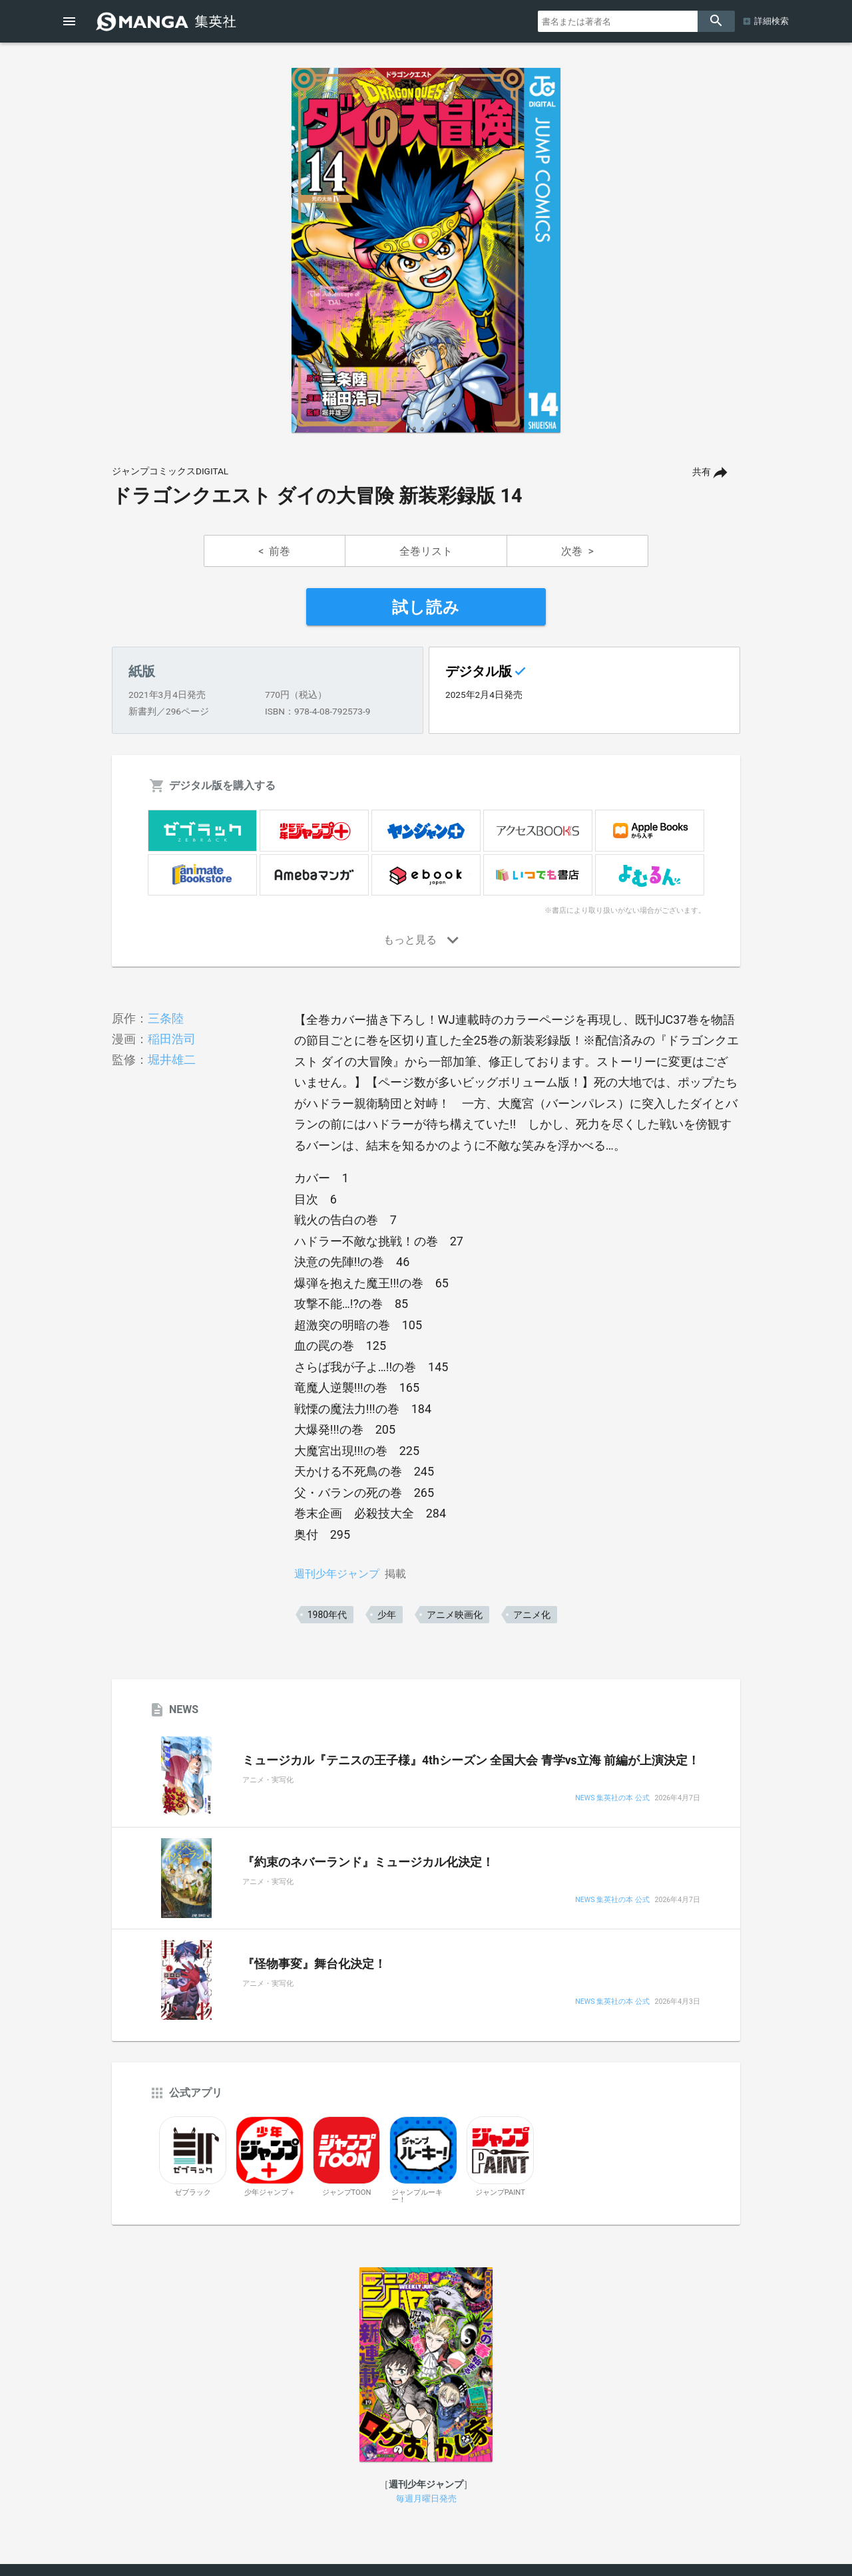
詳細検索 (771, 21)
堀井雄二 (172, 1059)
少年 (386, 1614)
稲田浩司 (172, 1039)
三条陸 (166, 1018)
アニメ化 (531, 1614)
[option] (426, 250)
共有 (701, 472)
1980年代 (327, 1614)
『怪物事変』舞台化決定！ (314, 1964)
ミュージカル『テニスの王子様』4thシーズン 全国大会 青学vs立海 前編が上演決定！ (471, 1760)
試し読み (426, 607)
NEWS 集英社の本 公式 (612, 1798)
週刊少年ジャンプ (336, 1573)
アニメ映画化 (455, 1614)
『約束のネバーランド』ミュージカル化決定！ (368, 1862)
